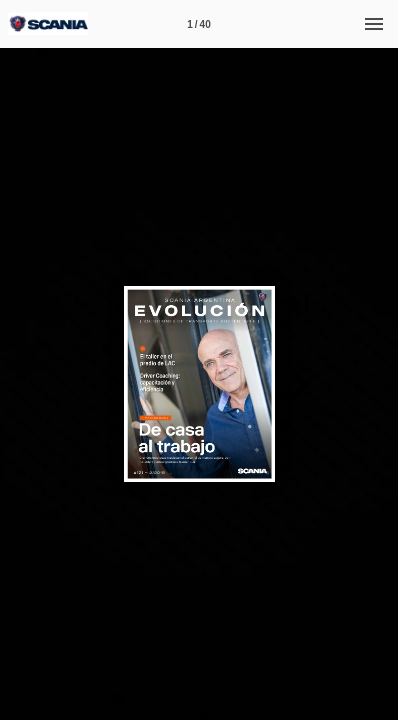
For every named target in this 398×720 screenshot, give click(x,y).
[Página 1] (199, 24)
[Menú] (374, 24)
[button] (299, 304)
